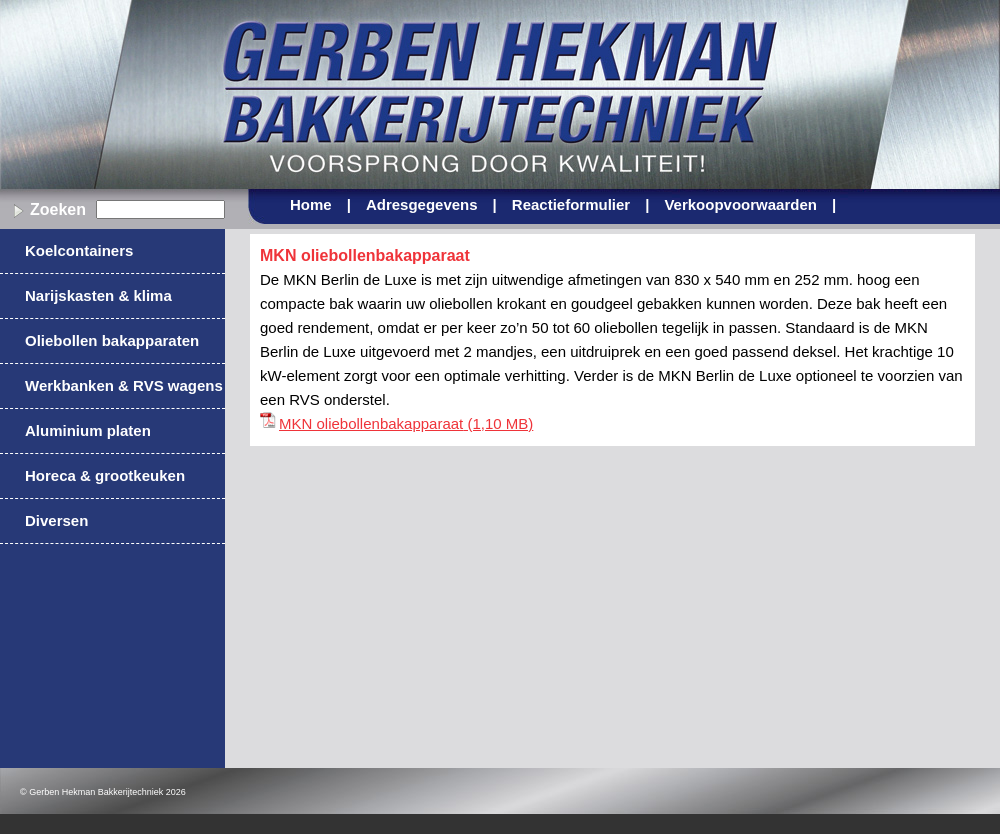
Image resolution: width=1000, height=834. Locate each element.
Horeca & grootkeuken (105, 475)
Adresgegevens (431, 204)
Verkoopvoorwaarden (750, 204)
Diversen (56, 520)
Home (320, 204)
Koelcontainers (79, 250)
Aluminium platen (88, 430)
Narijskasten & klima (98, 295)
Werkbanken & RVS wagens (124, 385)
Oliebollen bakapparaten (112, 340)
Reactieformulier (581, 204)
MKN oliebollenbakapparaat (371, 423)
